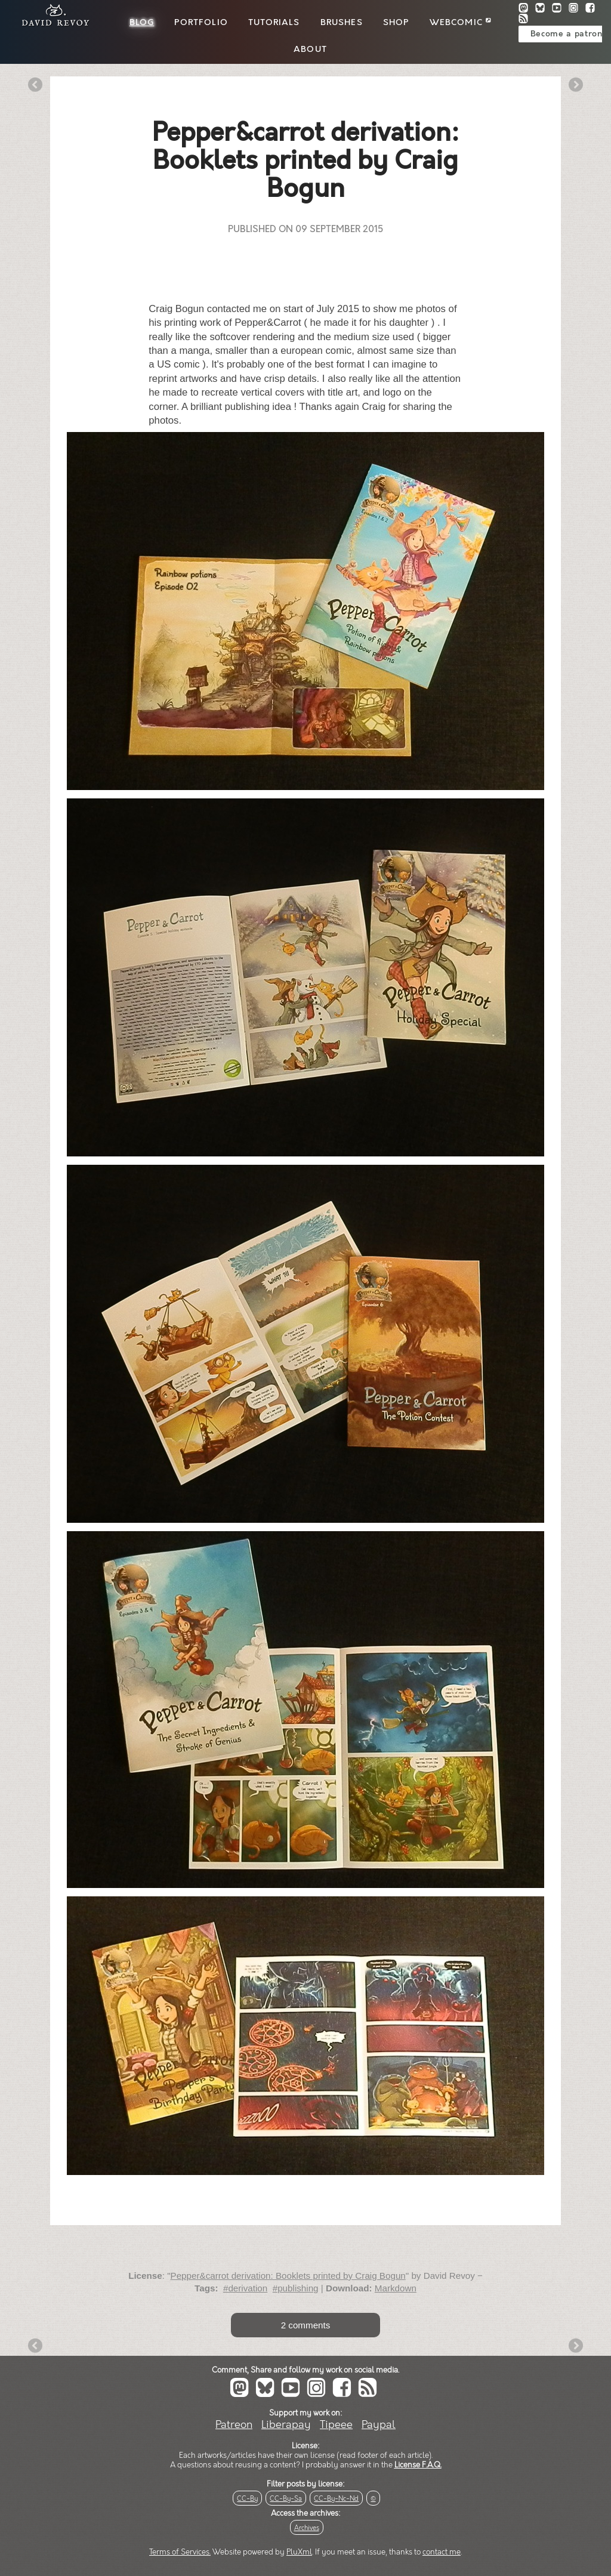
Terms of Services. (180, 2552)
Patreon (233, 2425)
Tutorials (274, 22)
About (310, 49)
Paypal (379, 2425)
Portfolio (200, 22)
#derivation (245, 2288)
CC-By (247, 2499)
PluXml (299, 2552)
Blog (142, 22)
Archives (306, 2528)
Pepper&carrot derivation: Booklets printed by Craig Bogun (288, 2275)
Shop (396, 22)
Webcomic (460, 22)
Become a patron (566, 34)
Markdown (395, 2288)
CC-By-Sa (286, 2499)
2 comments (306, 2325)
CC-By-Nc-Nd (336, 2499)
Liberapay (286, 2425)
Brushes (341, 22)
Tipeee (336, 2425)
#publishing (296, 2288)
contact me (441, 2552)
